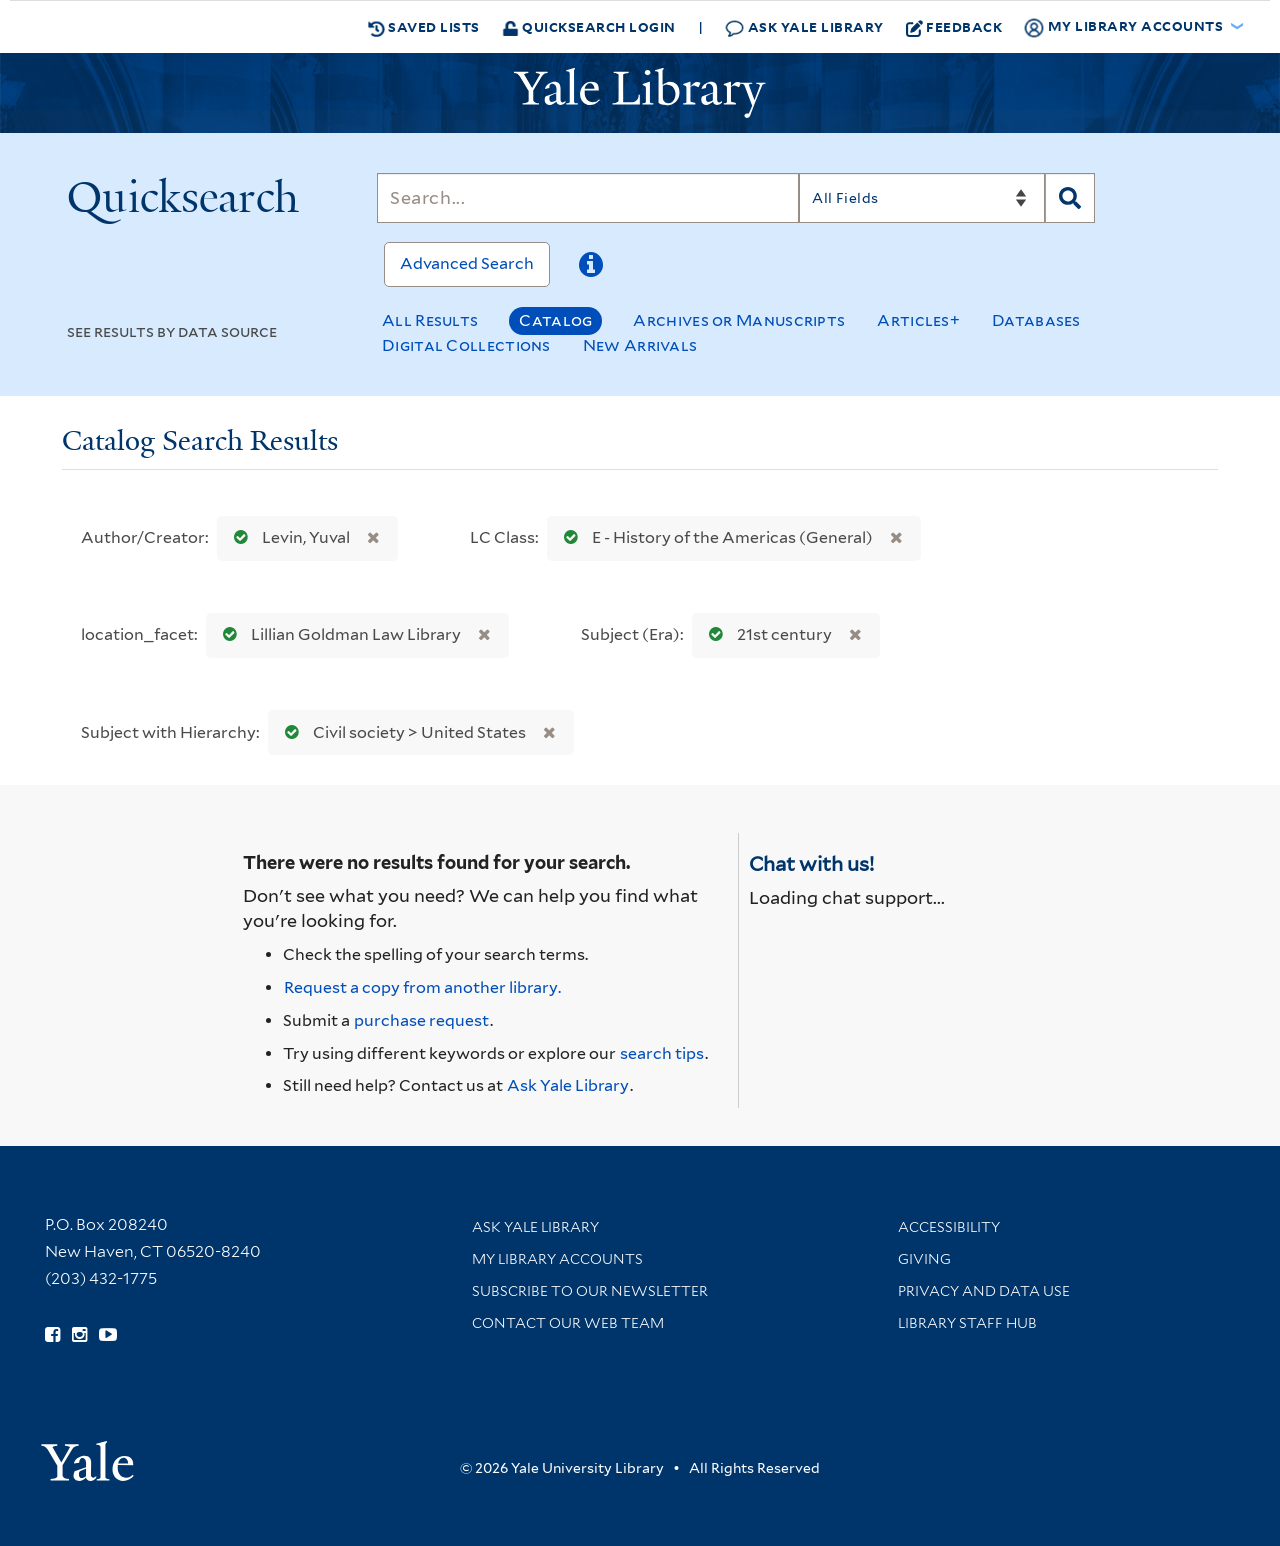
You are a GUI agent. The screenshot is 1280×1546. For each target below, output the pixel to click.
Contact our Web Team (568, 1323)
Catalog (555, 320)
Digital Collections (466, 345)
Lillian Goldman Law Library (337, 634)
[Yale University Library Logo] (640, 93)
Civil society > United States (401, 732)
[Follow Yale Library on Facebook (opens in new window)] (52, 1335)
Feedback (954, 27)
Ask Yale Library (804, 27)
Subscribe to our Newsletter (590, 1291)
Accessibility (949, 1227)
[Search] (588, 198)
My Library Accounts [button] (1125, 27)
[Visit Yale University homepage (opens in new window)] (87, 1454)
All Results (430, 320)
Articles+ (918, 320)
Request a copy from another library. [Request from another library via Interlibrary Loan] (422, 987)
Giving (924, 1259)
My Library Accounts (557, 1259)
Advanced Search (467, 263)
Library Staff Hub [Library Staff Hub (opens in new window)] (967, 1323)
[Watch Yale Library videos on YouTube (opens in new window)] (108, 1335)
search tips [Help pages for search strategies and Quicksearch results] (662, 1053)
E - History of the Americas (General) (714, 537)
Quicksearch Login (589, 26)
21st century (766, 634)
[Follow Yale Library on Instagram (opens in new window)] (79, 1335)
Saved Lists (424, 27)
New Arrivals (640, 345)
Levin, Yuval (287, 537)
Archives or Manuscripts (739, 320)
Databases (1036, 320)
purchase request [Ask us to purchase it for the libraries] (421, 1020)
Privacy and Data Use (984, 1291)
